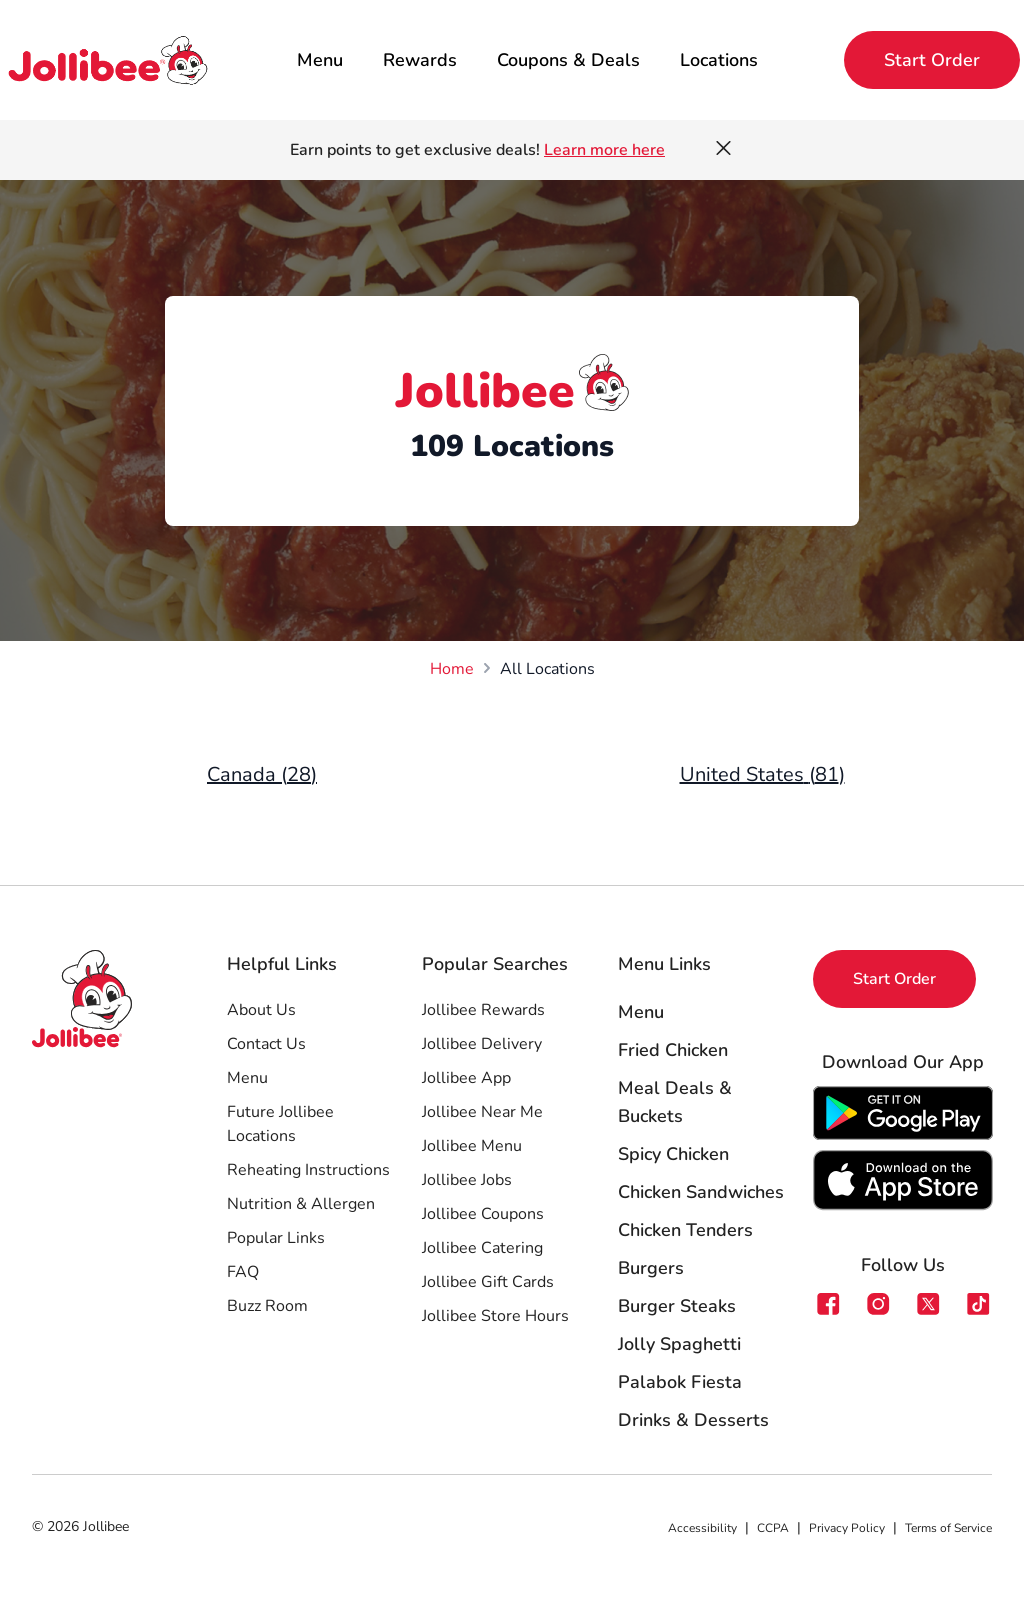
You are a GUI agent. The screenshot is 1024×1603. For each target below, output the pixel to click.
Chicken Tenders (685, 1230)
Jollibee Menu (472, 1146)
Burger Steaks (677, 1306)
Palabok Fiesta (680, 1382)
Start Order (932, 60)
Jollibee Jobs (467, 1180)
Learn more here (604, 150)
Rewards (420, 60)
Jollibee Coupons (483, 1214)
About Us (261, 1010)
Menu (320, 60)
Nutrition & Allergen (301, 1204)
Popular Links (276, 1238)
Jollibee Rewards (483, 1010)
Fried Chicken (673, 1050)
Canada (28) (262, 774)
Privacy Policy (847, 1528)
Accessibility (702, 1528)
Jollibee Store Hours (495, 1316)
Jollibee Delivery (482, 1044)
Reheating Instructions (308, 1170)
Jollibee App (466, 1078)
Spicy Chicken (673, 1154)
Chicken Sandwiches (701, 1192)
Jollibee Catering (482, 1248)
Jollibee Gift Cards (488, 1282)
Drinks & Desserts (693, 1420)
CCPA (773, 1528)
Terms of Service (948, 1528)
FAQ (243, 1272)
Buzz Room (267, 1306)
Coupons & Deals (568, 60)
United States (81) (762, 774)
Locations (719, 60)
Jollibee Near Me (482, 1112)
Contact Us (266, 1044)
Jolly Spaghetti (679, 1344)
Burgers (651, 1268)
